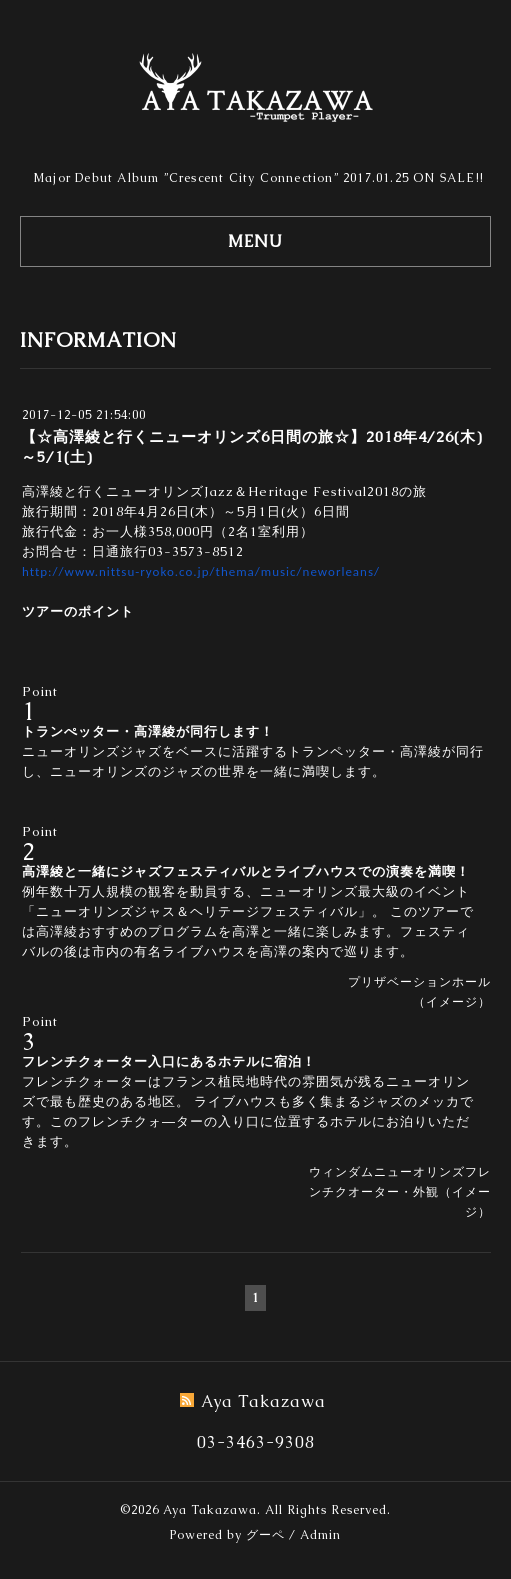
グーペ (265, 1535)
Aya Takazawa (210, 1510)
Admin (320, 1535)
